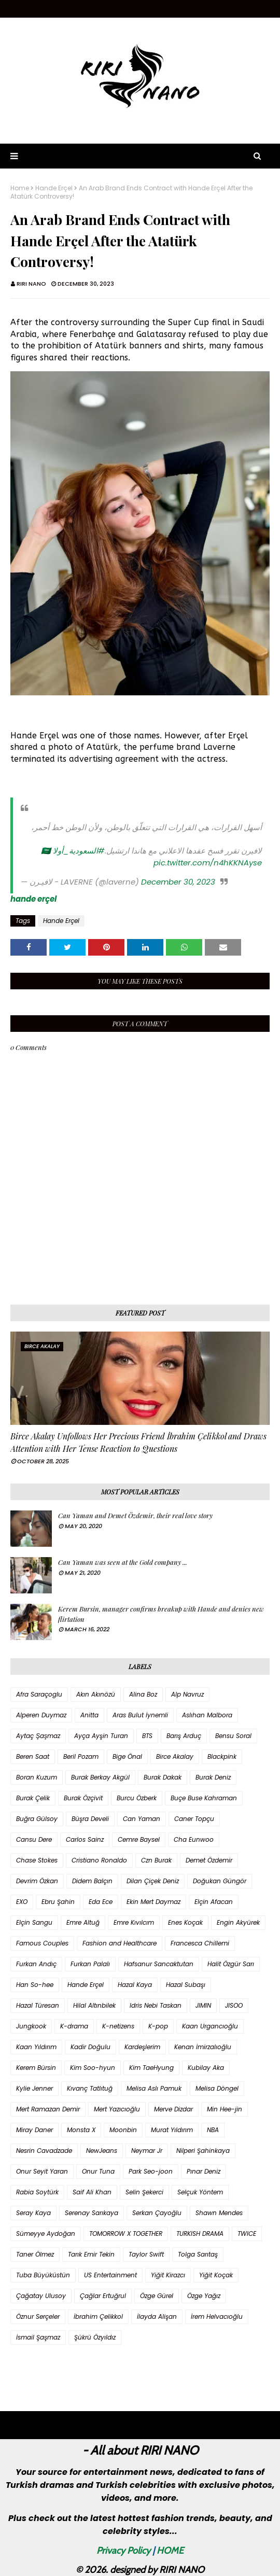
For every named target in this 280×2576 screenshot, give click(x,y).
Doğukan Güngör (219, 1881)
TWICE (246, 2233)
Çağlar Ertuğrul (103, 2295)
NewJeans (101, 2150)
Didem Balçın (92, 1881)
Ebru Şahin (58, 1901)
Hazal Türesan (37, 2005)
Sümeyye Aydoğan (45, 2233)
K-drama (74, 2026)
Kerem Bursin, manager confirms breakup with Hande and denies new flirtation (161, 1613)
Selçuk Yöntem (200, 2192)
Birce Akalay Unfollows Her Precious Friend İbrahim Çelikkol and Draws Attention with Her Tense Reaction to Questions (138, 1442)
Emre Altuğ (83, 1922)
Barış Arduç (183, 1735)
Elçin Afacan (213, 1901)
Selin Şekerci (144, 2192)
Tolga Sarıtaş (198, 2254)
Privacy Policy (123, 2550)
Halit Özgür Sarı (230, 1963)
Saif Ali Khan (92, 2192)
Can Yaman (141, 1818)
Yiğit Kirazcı (168, 2275)
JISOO (234, 2005)
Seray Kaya (33, 2212)
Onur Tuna (98, 2171)
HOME (170, 2550)
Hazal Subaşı (185, 1984)
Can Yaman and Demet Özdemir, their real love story (135, 1515)
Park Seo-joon (151, 2171)
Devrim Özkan (37, 1881)
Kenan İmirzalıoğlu (202, 2046)
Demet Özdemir (209, 1860)
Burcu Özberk (137, 1798)
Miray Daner (34, 2129)
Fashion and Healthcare (119, 1943)
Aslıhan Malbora (207, 1715)
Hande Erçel (54, 188)
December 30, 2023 (178, 881)
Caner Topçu (194, 1818)
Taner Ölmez (35, 2254)
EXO (21, 1901)
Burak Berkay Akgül (100, 1777)
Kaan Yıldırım (36, 2046)
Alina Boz (143, 1694)
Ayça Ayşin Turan (101, 1735)
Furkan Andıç (36, 1963)
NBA (213, 2129)
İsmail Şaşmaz (38, 2337)
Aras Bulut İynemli (140, 1715)
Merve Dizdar (173, 2109)
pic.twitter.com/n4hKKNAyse (207, 862)
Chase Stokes (37, 1860)
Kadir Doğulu (90, 2046)
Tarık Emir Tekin (91, 2254)
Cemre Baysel (139, 1839)
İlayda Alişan (157, 2316)
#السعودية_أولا (79, 850)
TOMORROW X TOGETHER (125, 2233)
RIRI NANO (31, 283)
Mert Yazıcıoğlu (117, 2109)
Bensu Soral (233, 1735)
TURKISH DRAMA (199, 2233)
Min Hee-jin (224, 2109)
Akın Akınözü (95, 1694)
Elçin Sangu (34, 1922)
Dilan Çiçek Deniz (153, 1881)
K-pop (158, 2026)
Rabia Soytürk (37, 2192)
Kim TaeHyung (151, 2067)
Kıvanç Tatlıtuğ (90, 2088)
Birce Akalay (174, 1756)
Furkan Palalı (90, 1963)
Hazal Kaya (135, 1984)
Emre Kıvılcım (134, 1922)
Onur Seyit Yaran (42, 2171)
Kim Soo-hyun (92, 2067)
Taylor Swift (146, 2254)
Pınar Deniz (203, 2171)
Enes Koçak (185, 1922)
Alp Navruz (187, 1694)
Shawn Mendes (219, 2212)
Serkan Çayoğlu (156, 2212)
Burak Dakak (162, 1777)
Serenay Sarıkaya (91, 2212)
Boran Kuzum (36, 1777)
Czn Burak (156, 1860)
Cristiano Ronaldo (99, 1860)
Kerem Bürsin (36, 2067)
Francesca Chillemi (200, 1943)
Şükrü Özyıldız (95, 2337)
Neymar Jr (146, 2150)
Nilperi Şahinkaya (203, 2150)
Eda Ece (101, 1901)
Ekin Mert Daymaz (153, 1901)
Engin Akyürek (238, 1922)
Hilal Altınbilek (94, 2005)
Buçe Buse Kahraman (204, 1798)
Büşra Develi (90, 1818)
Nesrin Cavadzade (44, 2150)
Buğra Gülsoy (37, 1818)
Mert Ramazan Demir (48, 2109)
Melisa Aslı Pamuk (154, 2088)
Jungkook (31, 2026)
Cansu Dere (34, 1839)
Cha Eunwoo (194, 1839)
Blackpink (221, 1756)
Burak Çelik (33, 1798)
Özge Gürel (156, 2295)
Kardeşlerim (142, 2046)
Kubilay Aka (206, 2067)
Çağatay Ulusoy (41, 2295)
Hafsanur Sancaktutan (158, 1963)
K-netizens (118, 2026)
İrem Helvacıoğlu (217, 2316)
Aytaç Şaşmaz (38, 1735)
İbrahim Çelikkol (98, 2316)
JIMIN (203, 2005)
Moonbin (123, 2129)
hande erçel (33, 898)
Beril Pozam (81, 1756)
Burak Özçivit (83, 1798)
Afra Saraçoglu (39, 1694)
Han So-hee (34, 1984)
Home (19, 188)
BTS (147, 1735)
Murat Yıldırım (172, 2129)
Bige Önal (127, 1756)
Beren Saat (32, 1756)
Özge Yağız (203, 2295)
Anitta (89, 1715)
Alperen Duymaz (41, 1715)
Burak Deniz (213, 1777)
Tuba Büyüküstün (43, 2275)
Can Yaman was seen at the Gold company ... (122, 1562)
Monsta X (81, 2129)
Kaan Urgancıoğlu (210, 2026)
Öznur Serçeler (38, 2316)
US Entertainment (110, 2275)
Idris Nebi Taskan (155, 2005)
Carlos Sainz (85, 1839)
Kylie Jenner (34, 2088)
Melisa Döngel (217, 2088)
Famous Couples (42, 1943)
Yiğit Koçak (216, 2275)
